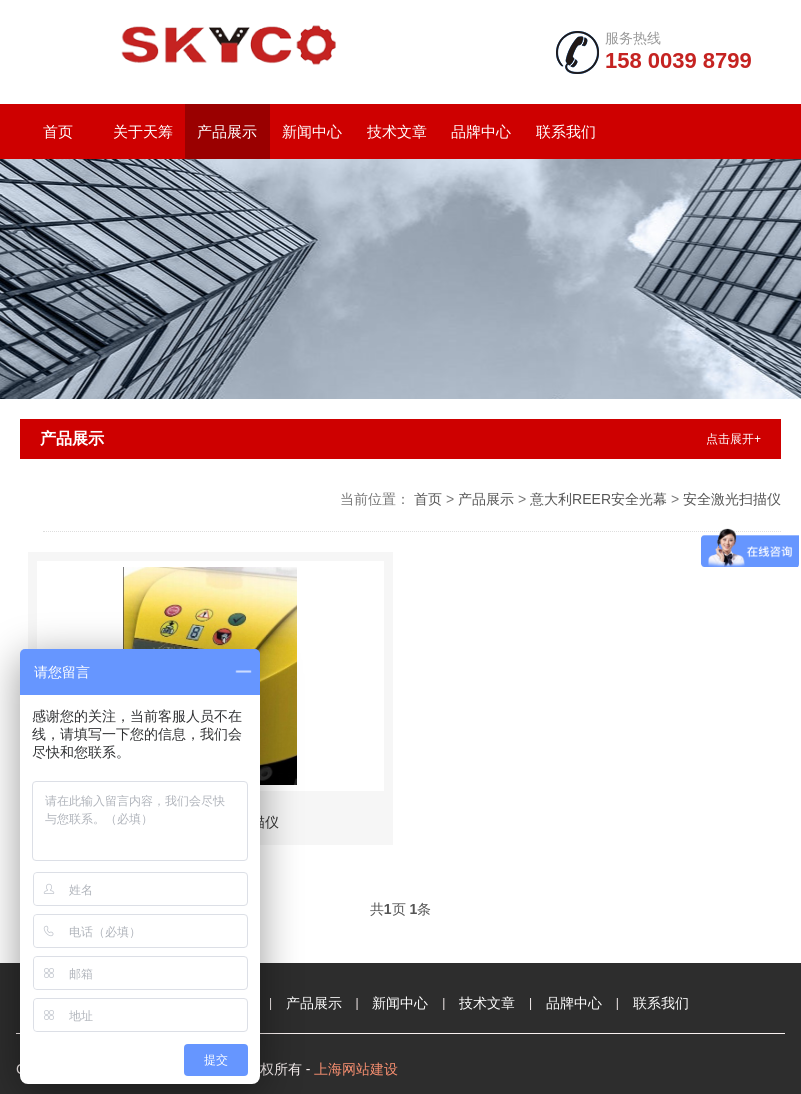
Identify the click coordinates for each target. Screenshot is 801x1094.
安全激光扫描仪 (732, 499)
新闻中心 (312, 131)
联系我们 (566, 131)
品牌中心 (481, 131)
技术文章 (397, 131)
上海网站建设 (356, 1069)
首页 (58, 131)
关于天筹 (143, 131)
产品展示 (227, 131)
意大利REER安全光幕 (598, 499)
